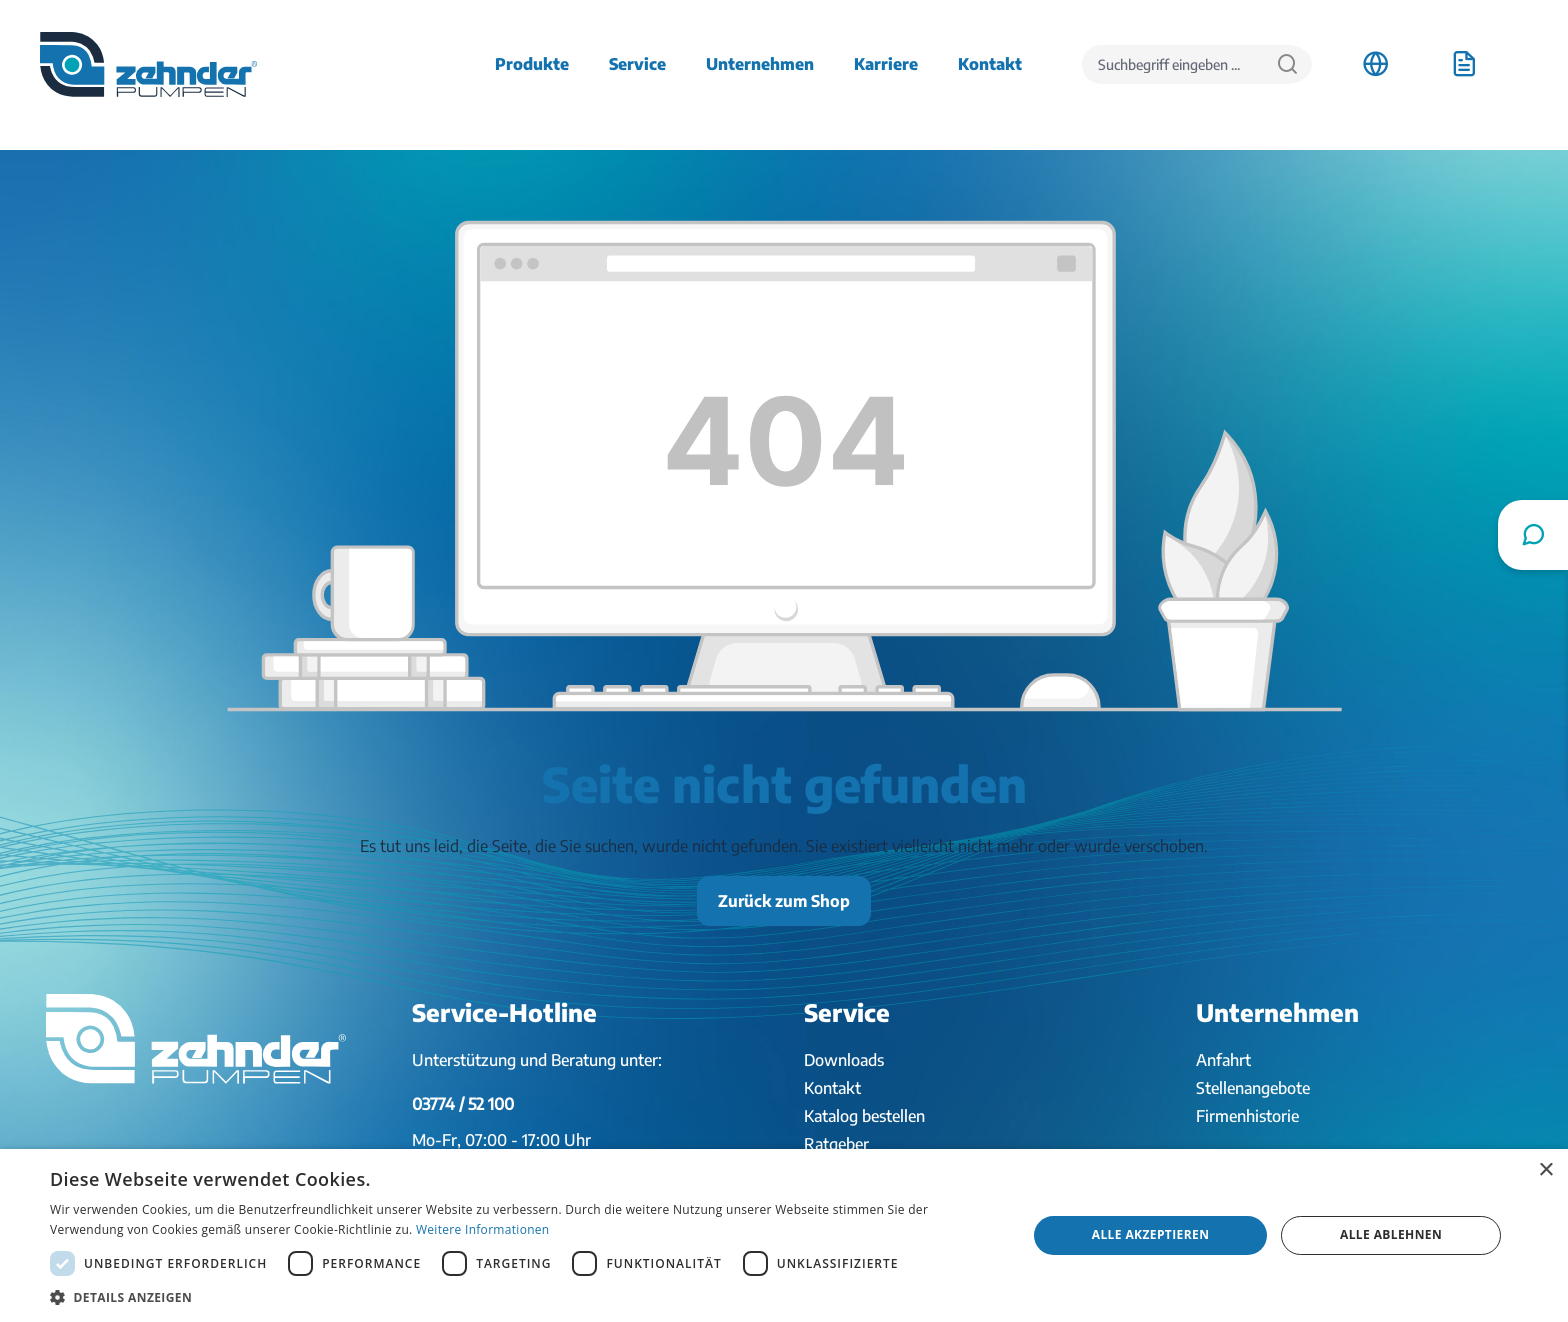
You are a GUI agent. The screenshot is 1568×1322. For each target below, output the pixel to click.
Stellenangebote (1253, 1088)
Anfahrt (1223, 1060)
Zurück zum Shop (784, 901)
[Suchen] (1287, 64)
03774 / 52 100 (463, 1104)
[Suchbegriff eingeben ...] (1173, 64)
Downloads (844, 1060)
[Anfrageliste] (1464, 64)
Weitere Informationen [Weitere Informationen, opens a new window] (483, 1229)
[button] (524, 1297)
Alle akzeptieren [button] (1151, 1234)
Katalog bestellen (864, 1116)
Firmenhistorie (1247, 1116)
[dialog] (784, 1235)
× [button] (1545, 1170)
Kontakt (832, 1088)
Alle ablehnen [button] (1391, 1234)
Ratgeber (836, 1144)
